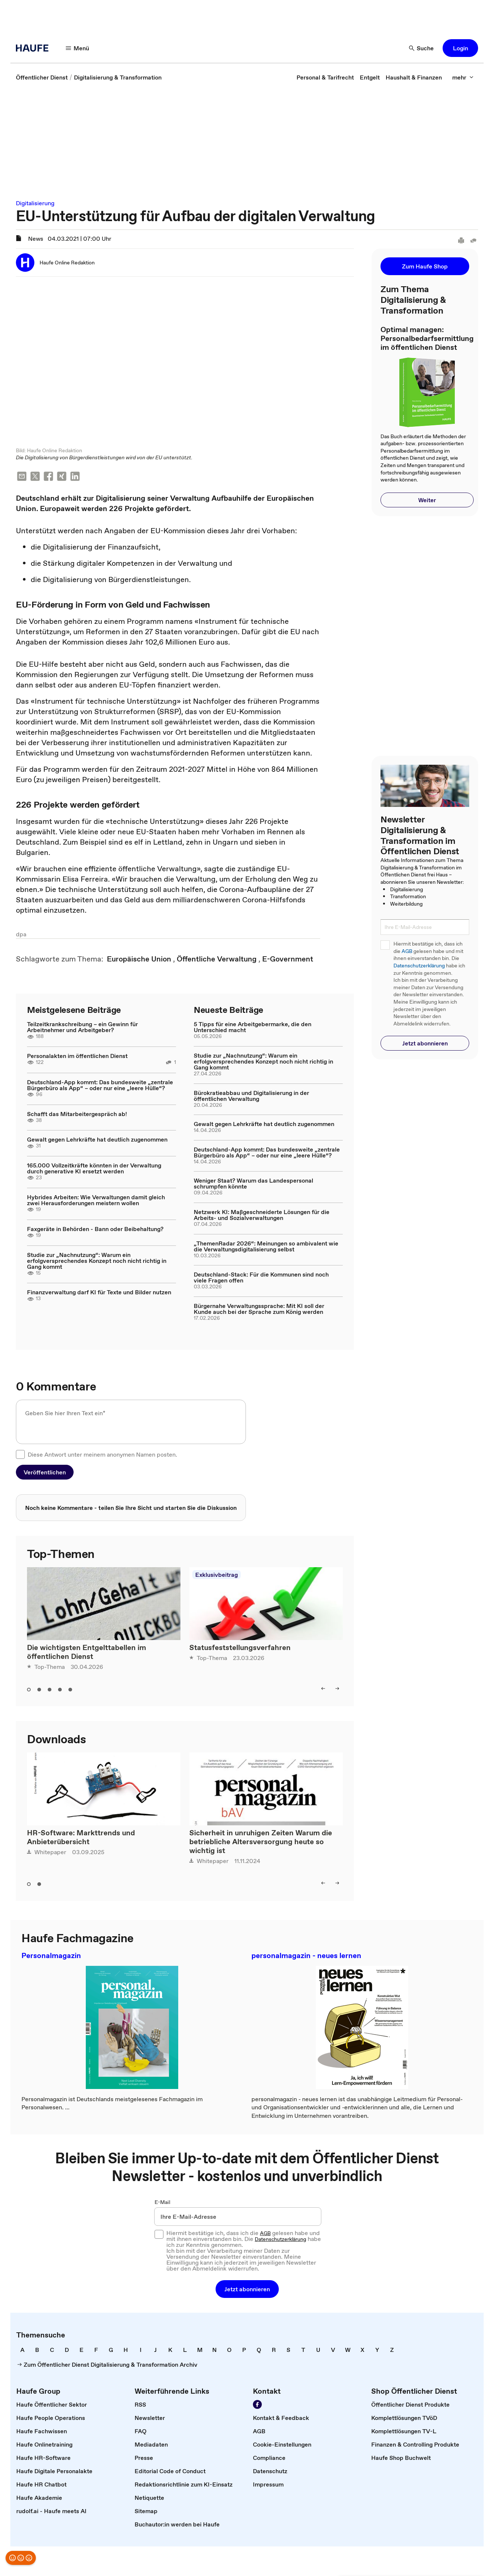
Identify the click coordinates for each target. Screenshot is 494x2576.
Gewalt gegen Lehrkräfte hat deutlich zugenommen (97, 1140)
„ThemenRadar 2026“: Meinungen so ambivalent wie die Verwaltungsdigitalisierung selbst (266, 1247)
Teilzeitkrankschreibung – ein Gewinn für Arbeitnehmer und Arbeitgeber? (82, 1028)
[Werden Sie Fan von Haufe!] (257, 2405)
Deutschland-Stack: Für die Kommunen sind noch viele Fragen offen (261, 1278)
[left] (323, 1689)
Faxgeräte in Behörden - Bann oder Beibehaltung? (95, 1230)
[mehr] (463, 77)
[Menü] (78, 48)
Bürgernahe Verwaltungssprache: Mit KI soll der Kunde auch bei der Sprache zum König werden (259, 1309)
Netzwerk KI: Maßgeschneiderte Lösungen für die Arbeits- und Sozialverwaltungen (261, 1215)
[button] (460, 48)
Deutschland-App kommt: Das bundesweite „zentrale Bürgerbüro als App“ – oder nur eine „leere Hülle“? (100, 1086)
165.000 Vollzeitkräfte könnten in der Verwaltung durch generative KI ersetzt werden (94, 1169)
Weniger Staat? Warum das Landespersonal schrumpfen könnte (253, 1184)
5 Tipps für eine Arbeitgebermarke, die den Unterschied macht (252, 1028)
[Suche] (421, 48)
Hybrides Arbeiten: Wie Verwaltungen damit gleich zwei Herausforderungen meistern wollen (96, 1201)
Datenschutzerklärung (419, 965)
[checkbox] (20, 1455)
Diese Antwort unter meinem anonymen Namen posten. (102, 1455)
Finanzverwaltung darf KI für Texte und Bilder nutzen (99, 1293)
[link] (42, 77)
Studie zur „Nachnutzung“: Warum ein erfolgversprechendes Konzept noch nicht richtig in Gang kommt (96, 1261)
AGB (407, 951)
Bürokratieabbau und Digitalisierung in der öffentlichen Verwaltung (251, 1096)
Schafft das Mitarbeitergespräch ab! (77, 1115)
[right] (337, 1689)
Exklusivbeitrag (216, 1575)
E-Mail (162, 2202)
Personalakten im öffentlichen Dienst (77, 1056)
